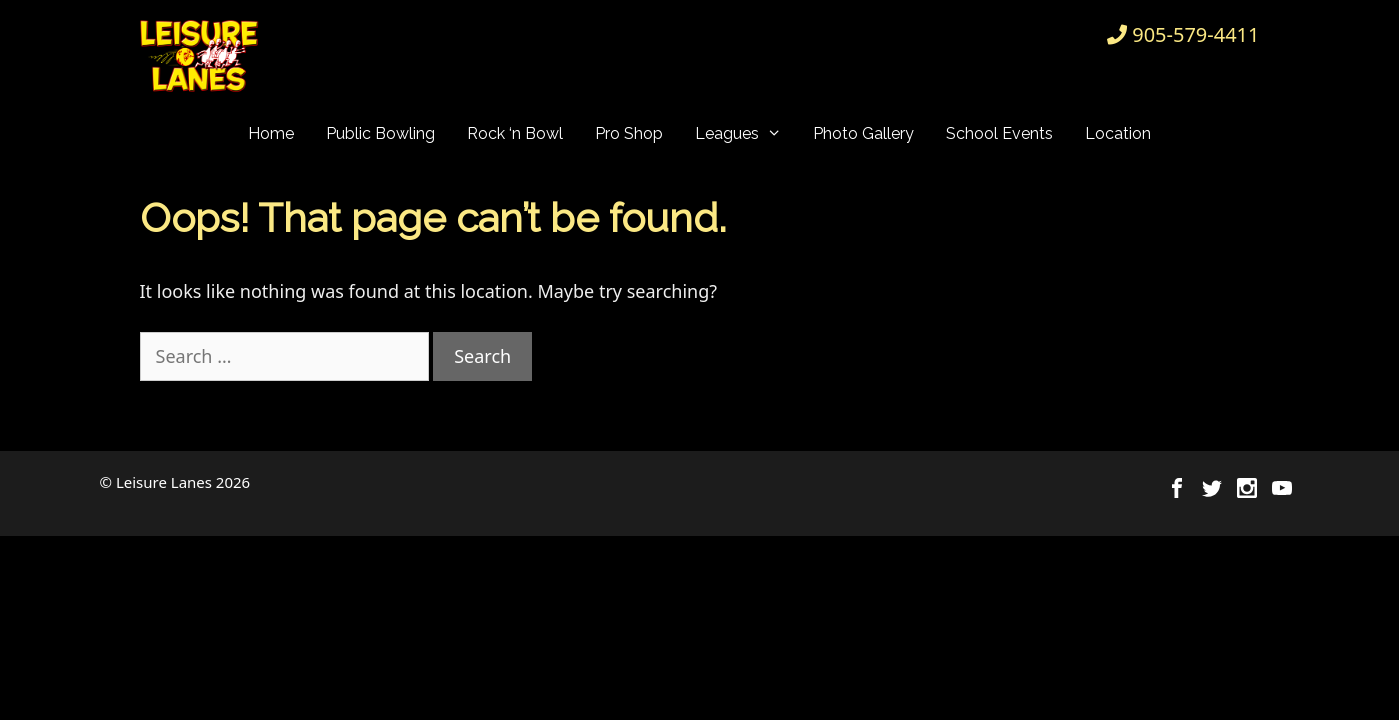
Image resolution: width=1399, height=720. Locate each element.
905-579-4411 (1195, 34)
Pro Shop (629, 133)
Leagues (746, 134)
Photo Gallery (863, 133)
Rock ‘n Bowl (515, 133)
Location (1118, 133)
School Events (999, 133)
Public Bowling (380, 133)
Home (271, 133)
